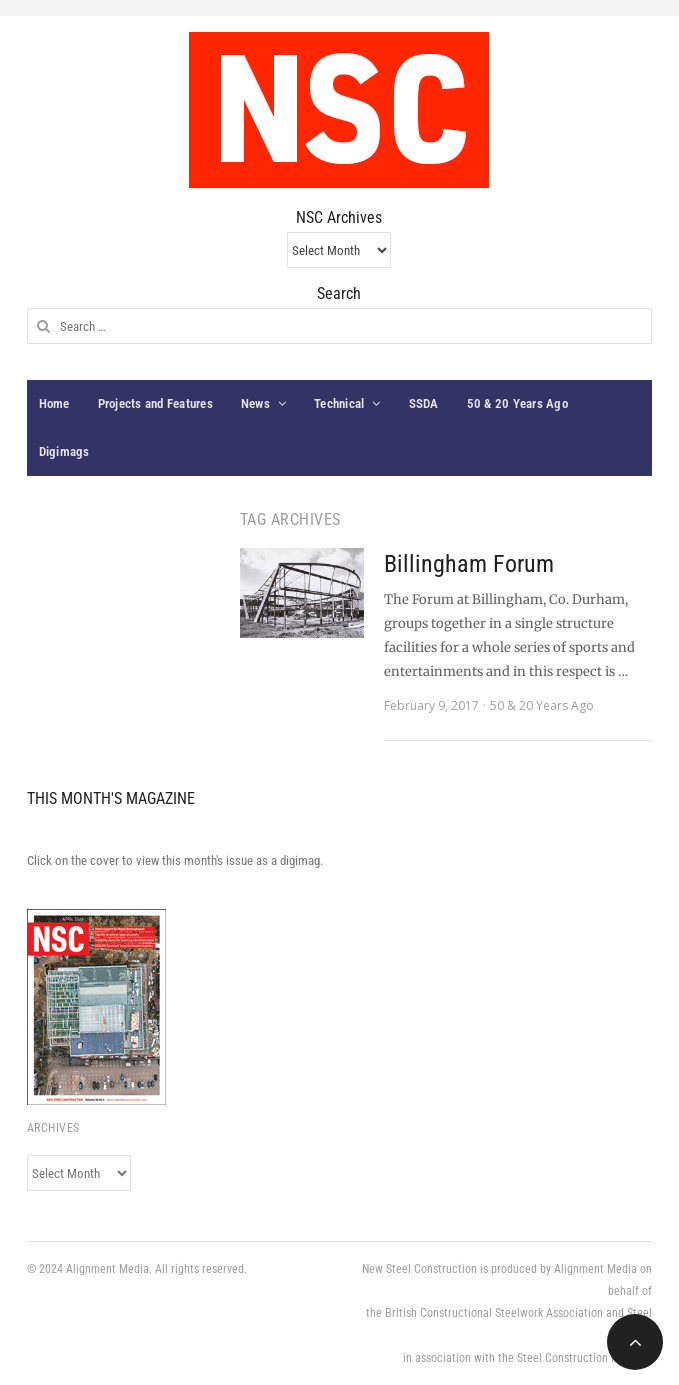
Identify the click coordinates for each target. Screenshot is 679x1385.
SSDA (424, 403)
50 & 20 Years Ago (517, 403)
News (255, 403)
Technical (339, 403)
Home (54, 403)
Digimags (64, 451)
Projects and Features (155, 403)
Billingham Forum (469, 564)
